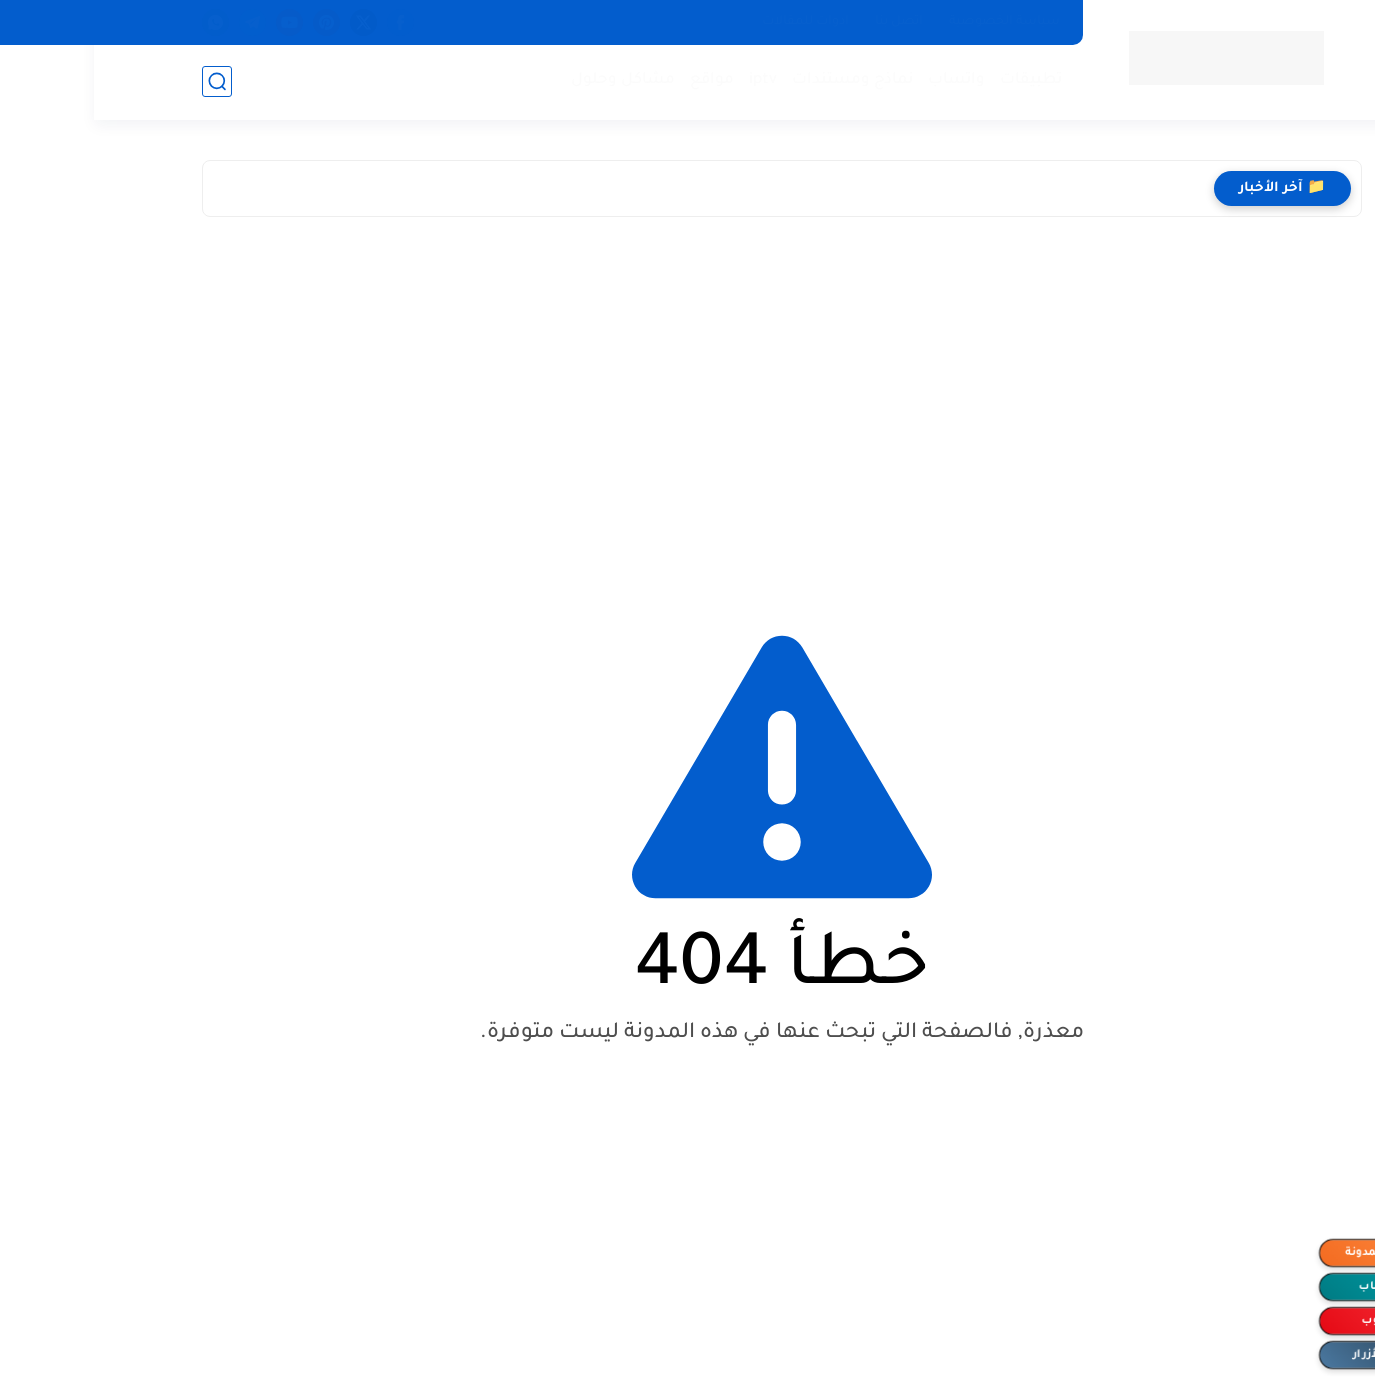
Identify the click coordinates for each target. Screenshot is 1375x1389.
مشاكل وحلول (529, 80)
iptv (669, 80)
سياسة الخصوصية (910, 22)
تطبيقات (937, 80)
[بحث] (123, 81)
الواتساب (1290, 1287)
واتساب (862, 80)
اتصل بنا (805, 22)
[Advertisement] (688, 407)
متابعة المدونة (1290, 1253)
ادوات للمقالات (711, 22)
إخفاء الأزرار (1290, 1355)
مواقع (618, 80)
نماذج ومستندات (758, 80)
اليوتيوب (1289, 1321)
